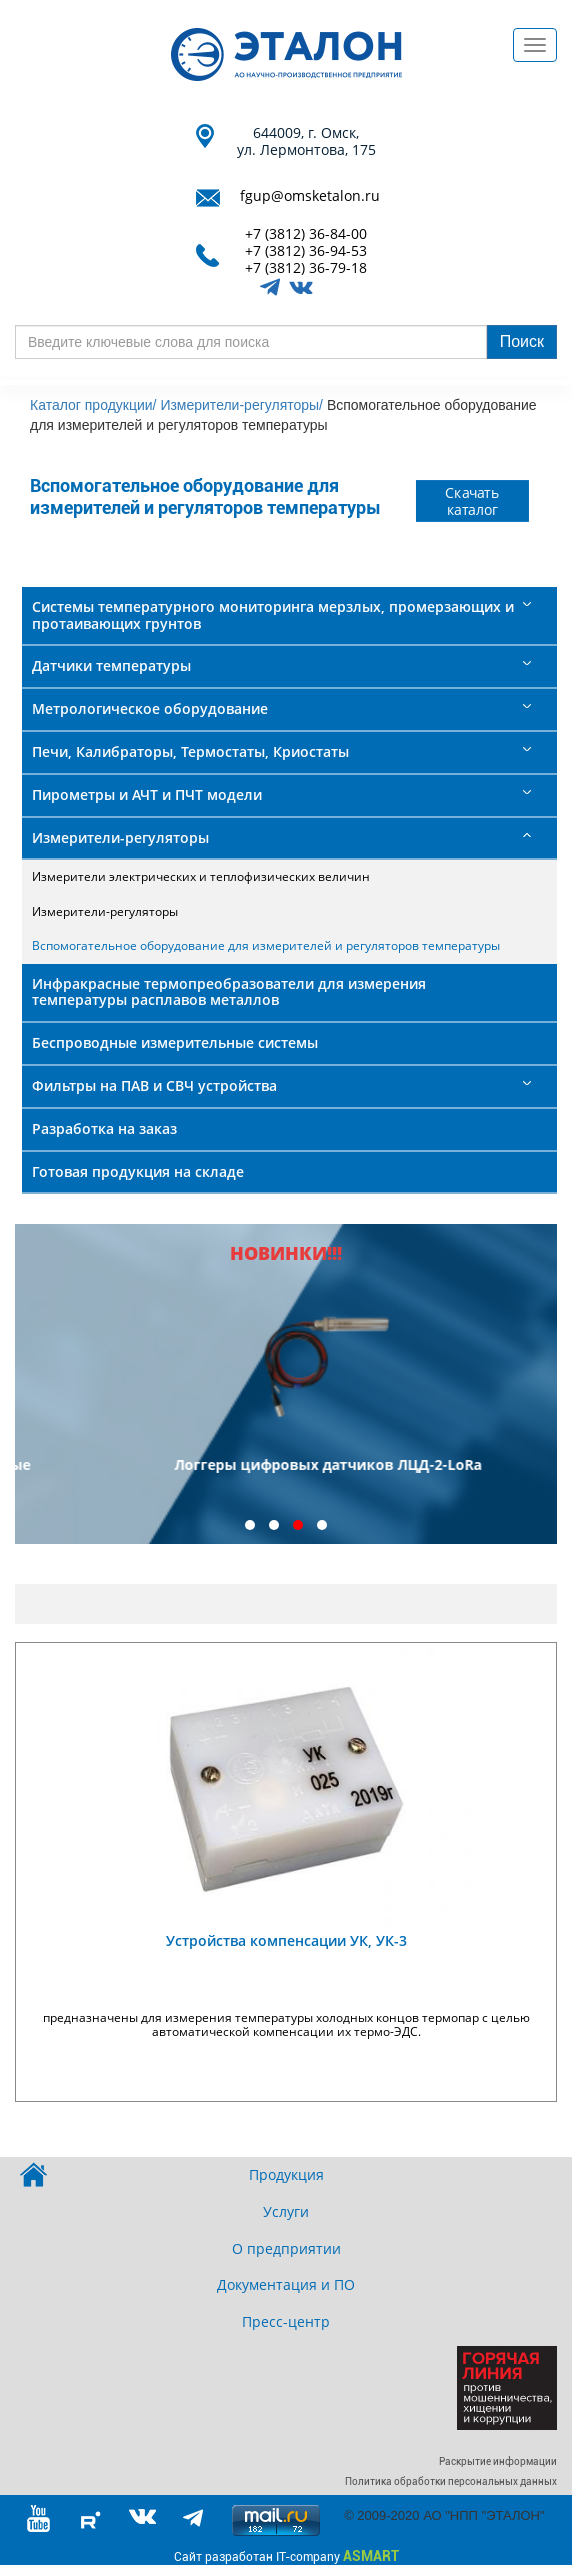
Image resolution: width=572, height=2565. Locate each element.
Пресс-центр (286, 2321)
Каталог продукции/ (93, 405)
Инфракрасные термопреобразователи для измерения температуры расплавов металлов (229, 992)
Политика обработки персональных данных (451, 2481)
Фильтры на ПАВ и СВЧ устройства (154, 1085)
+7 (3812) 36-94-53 (306, 251)
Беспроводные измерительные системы (175, 1042)
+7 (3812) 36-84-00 (306, 234)
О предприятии (286, 2248)
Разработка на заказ (104, 1128)
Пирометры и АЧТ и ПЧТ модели (147, 794)
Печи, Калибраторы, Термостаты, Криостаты (190, 751)
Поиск (522, 341)
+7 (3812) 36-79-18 (306, 268)
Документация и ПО (286, 2284)
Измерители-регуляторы (120, 837)
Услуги (286, 2211)
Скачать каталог (473, 500)
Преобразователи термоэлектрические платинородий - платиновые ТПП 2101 (286, 1474)
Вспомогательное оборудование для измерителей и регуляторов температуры (266, 945)
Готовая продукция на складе (138, 1171)
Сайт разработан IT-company (286, 2556)
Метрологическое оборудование (150, 708)
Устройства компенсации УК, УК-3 (286, 1940)
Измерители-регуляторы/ (241, 405)
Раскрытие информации (498, 2461)
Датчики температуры (111, 665)
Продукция (286, 2174)
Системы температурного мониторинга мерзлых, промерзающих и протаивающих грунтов (273, 615)
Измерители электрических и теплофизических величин (201, 876)
